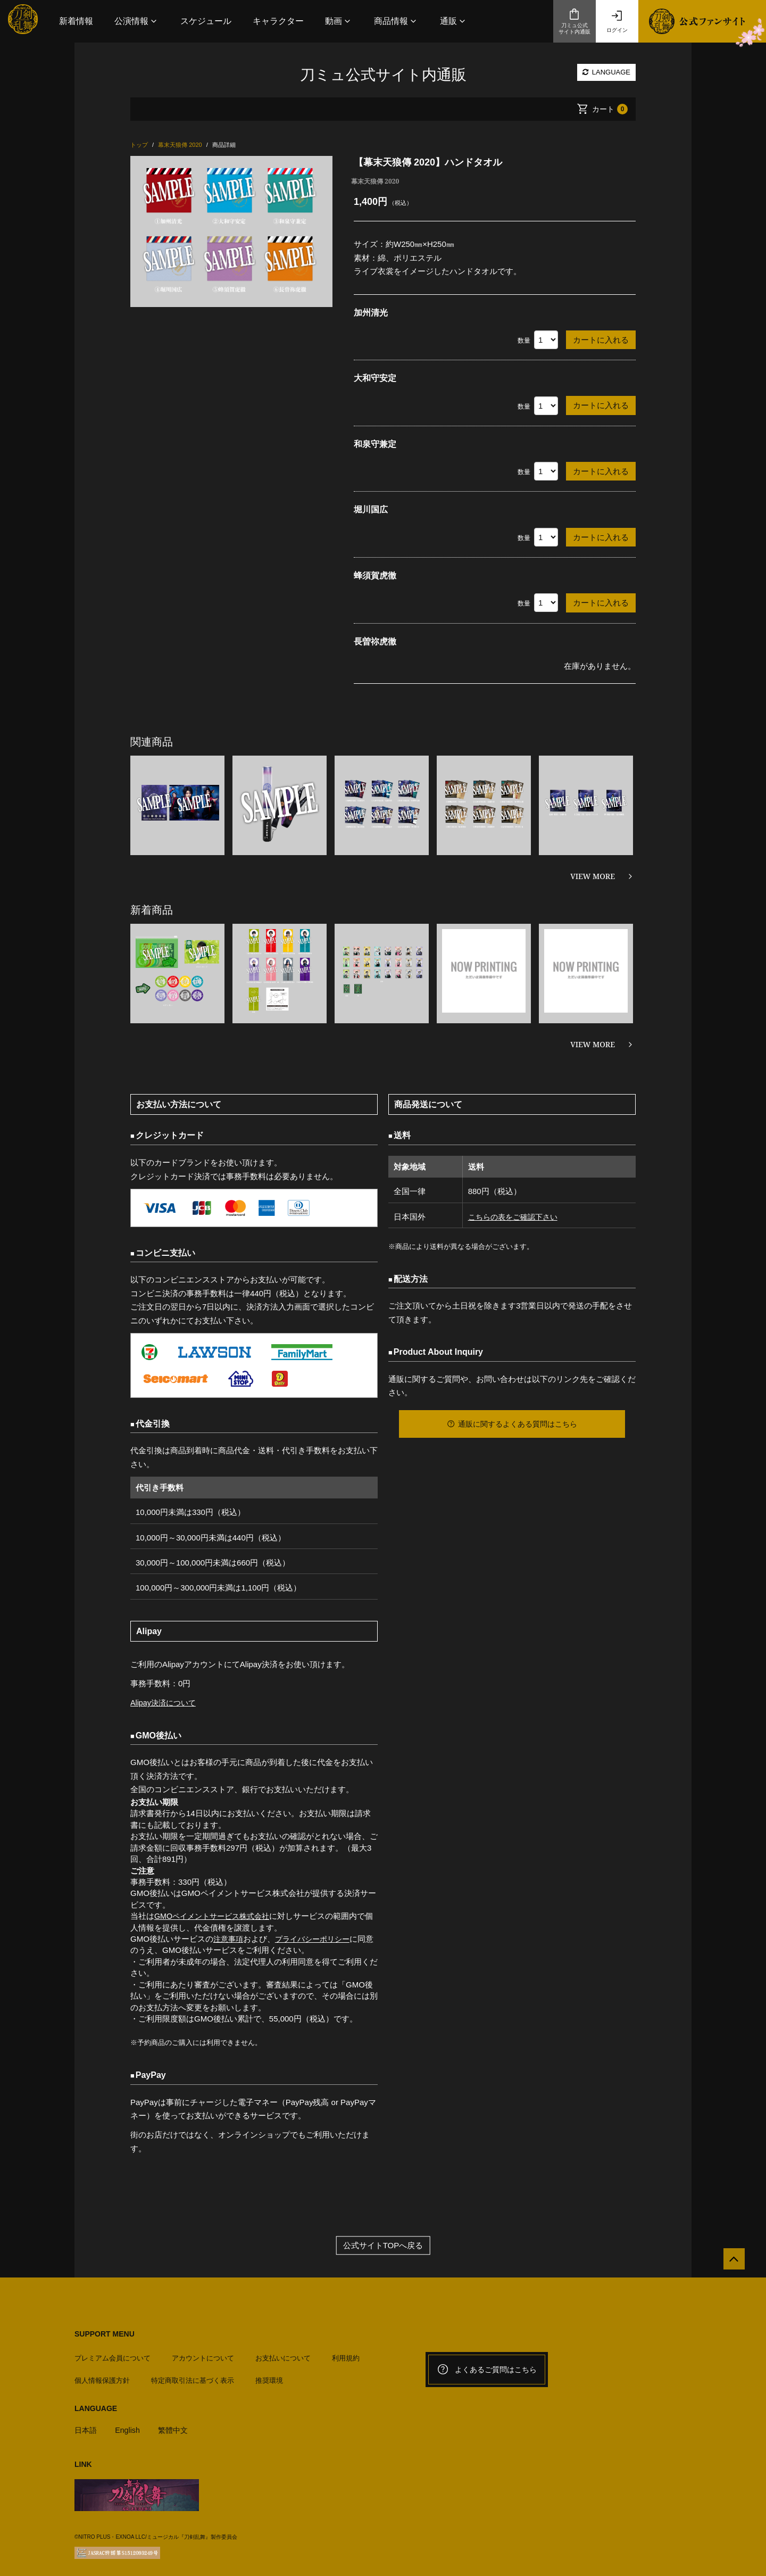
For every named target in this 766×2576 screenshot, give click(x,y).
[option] (231, 231)
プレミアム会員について (112, 2354)
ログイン (617, 21)
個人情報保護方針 (102, 2377)
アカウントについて (203, 2354)
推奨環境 (269, 2377)
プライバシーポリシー (317, 1938)
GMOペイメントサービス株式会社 (215, 1915)
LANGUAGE (606, 72)
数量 (524, 340)
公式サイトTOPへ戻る (383, 2245)
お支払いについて (283, 2354)
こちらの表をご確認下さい (513, 1216)
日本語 (86, 2426)
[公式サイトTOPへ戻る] (730, 2262)
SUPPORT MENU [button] (104, 2334)
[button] (137, 21)
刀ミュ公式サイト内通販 (574, 21)
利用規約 (346, 2354)
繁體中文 (177, 2426)
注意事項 (229, 1938)
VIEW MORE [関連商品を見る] (592, 876)
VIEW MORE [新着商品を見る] (592, 1044)
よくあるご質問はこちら (487, 2369)
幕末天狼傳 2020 (375, 181)
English (129, 2426)
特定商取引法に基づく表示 (192, 2377)
